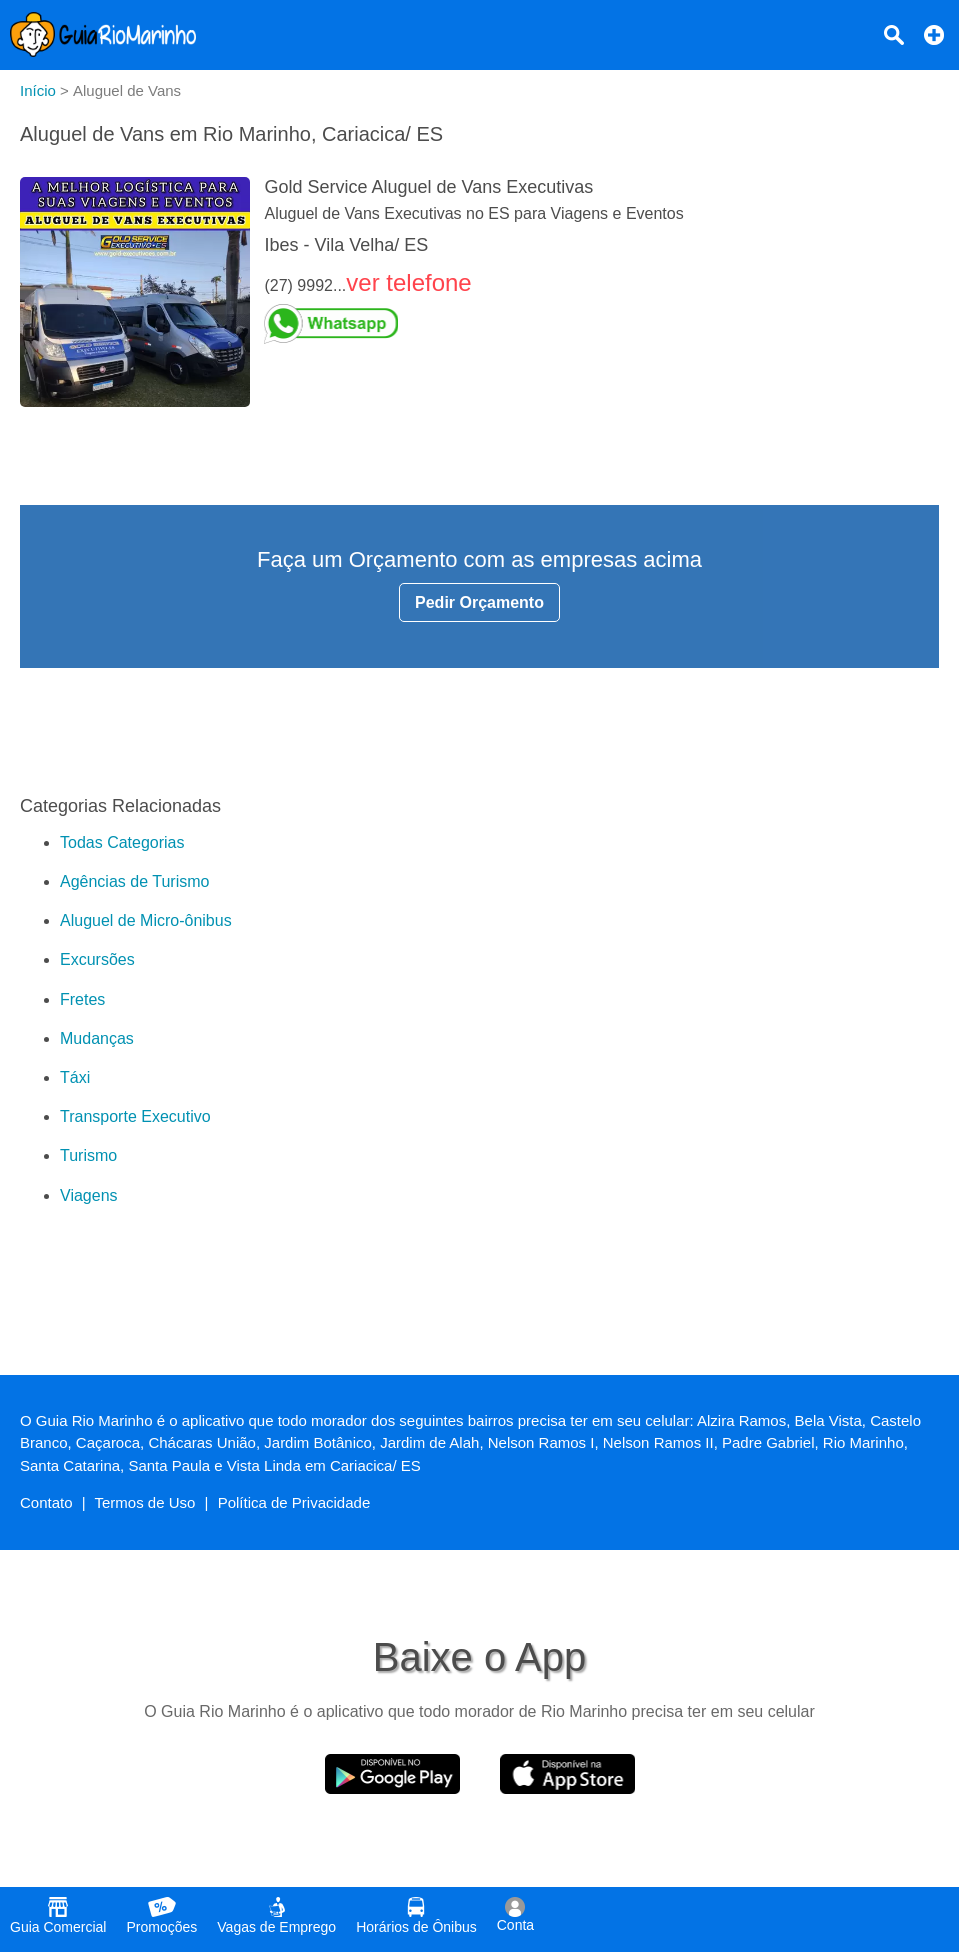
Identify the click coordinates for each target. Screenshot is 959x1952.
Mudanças (97, 1038)
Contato (46, 1502)
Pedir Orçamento (479, 602)
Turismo (88, 1155)
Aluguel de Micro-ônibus (146, 920)
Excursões (97, 959)
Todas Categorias (122, 842)
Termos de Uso (145, 1502)
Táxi (75, 1077)
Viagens (89, 1195)
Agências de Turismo (134, 881)
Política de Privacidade (294, 1502)
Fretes (82, 999)
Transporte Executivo (135, 1116)
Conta (515, 1915)
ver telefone (408, 282)
